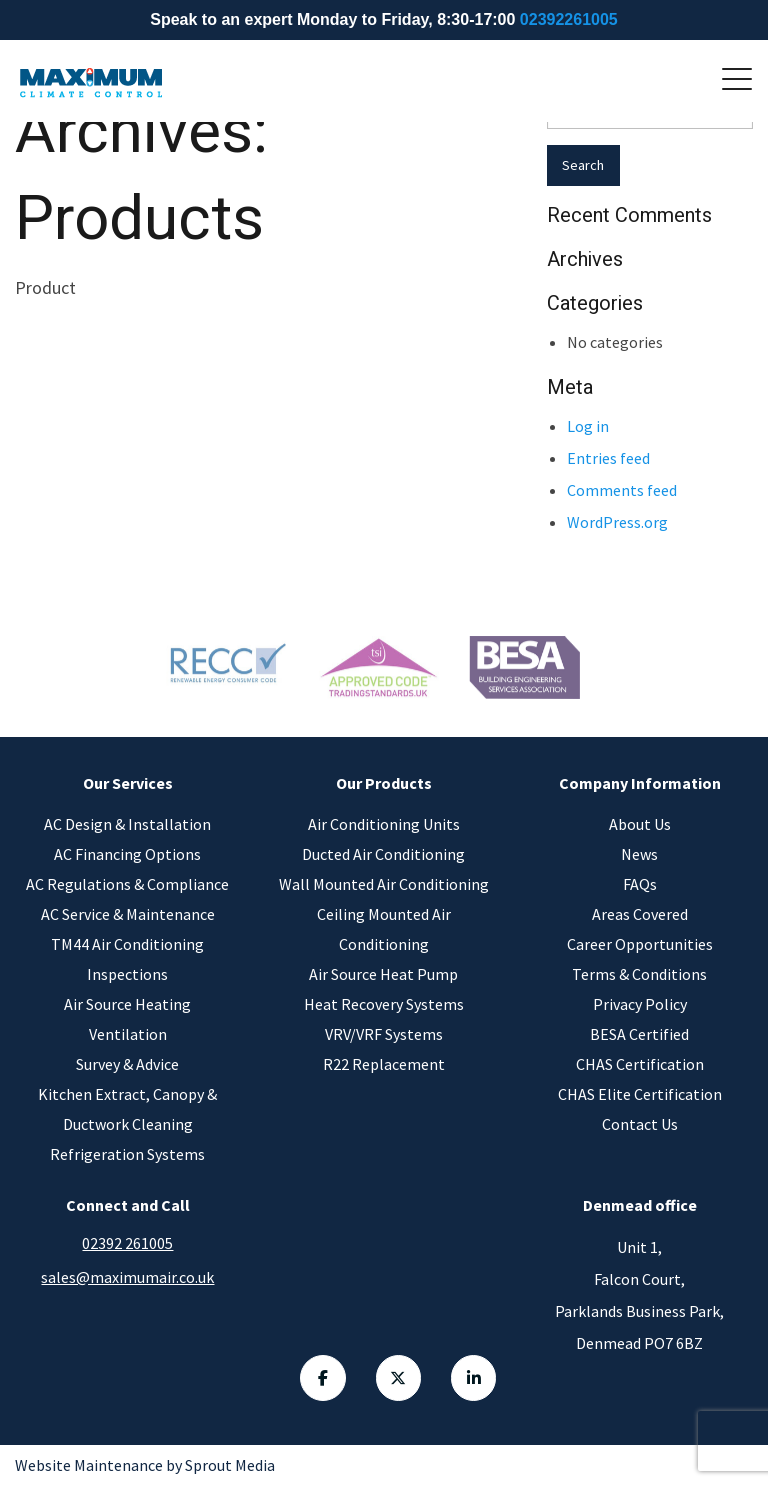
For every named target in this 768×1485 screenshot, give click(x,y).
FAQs (640, 884)
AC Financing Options (127, 854)
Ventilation (128, 1034)
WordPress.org (617, 522)
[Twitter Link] (399, 1378)
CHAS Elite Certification (640, 1094)
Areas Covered (640, 914)
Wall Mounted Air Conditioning (384, 884)
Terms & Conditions (639, 974)
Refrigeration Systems (127, 1154)
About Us (640, 824)
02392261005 (569, 19)
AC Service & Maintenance (128, 914)
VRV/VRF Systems (384, 1034)
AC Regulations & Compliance (127, 884)
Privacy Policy (640, 1004)
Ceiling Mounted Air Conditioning (384, 929)
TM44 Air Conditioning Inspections (127, 959)
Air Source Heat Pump (383, 974)
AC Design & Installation (127, 824)
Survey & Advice (127, 1064)
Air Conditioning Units (384, 824)
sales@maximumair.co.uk (127, 1277)
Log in (588, 426)
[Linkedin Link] (475, 1378)
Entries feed (608, 458)
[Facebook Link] (323, 1378)
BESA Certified (639, 1034)
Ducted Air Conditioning (383, 854)
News (639, 854)
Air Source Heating (127, 1004)
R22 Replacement (384, 1064)
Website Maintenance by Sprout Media (145, 1465)
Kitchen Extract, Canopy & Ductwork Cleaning (127, 1109)
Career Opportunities (640, 944)
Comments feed (622, 490)
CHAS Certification (640, 1064)
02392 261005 (127, 1243)
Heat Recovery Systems (384, 1004)
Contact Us (640, 1124)
